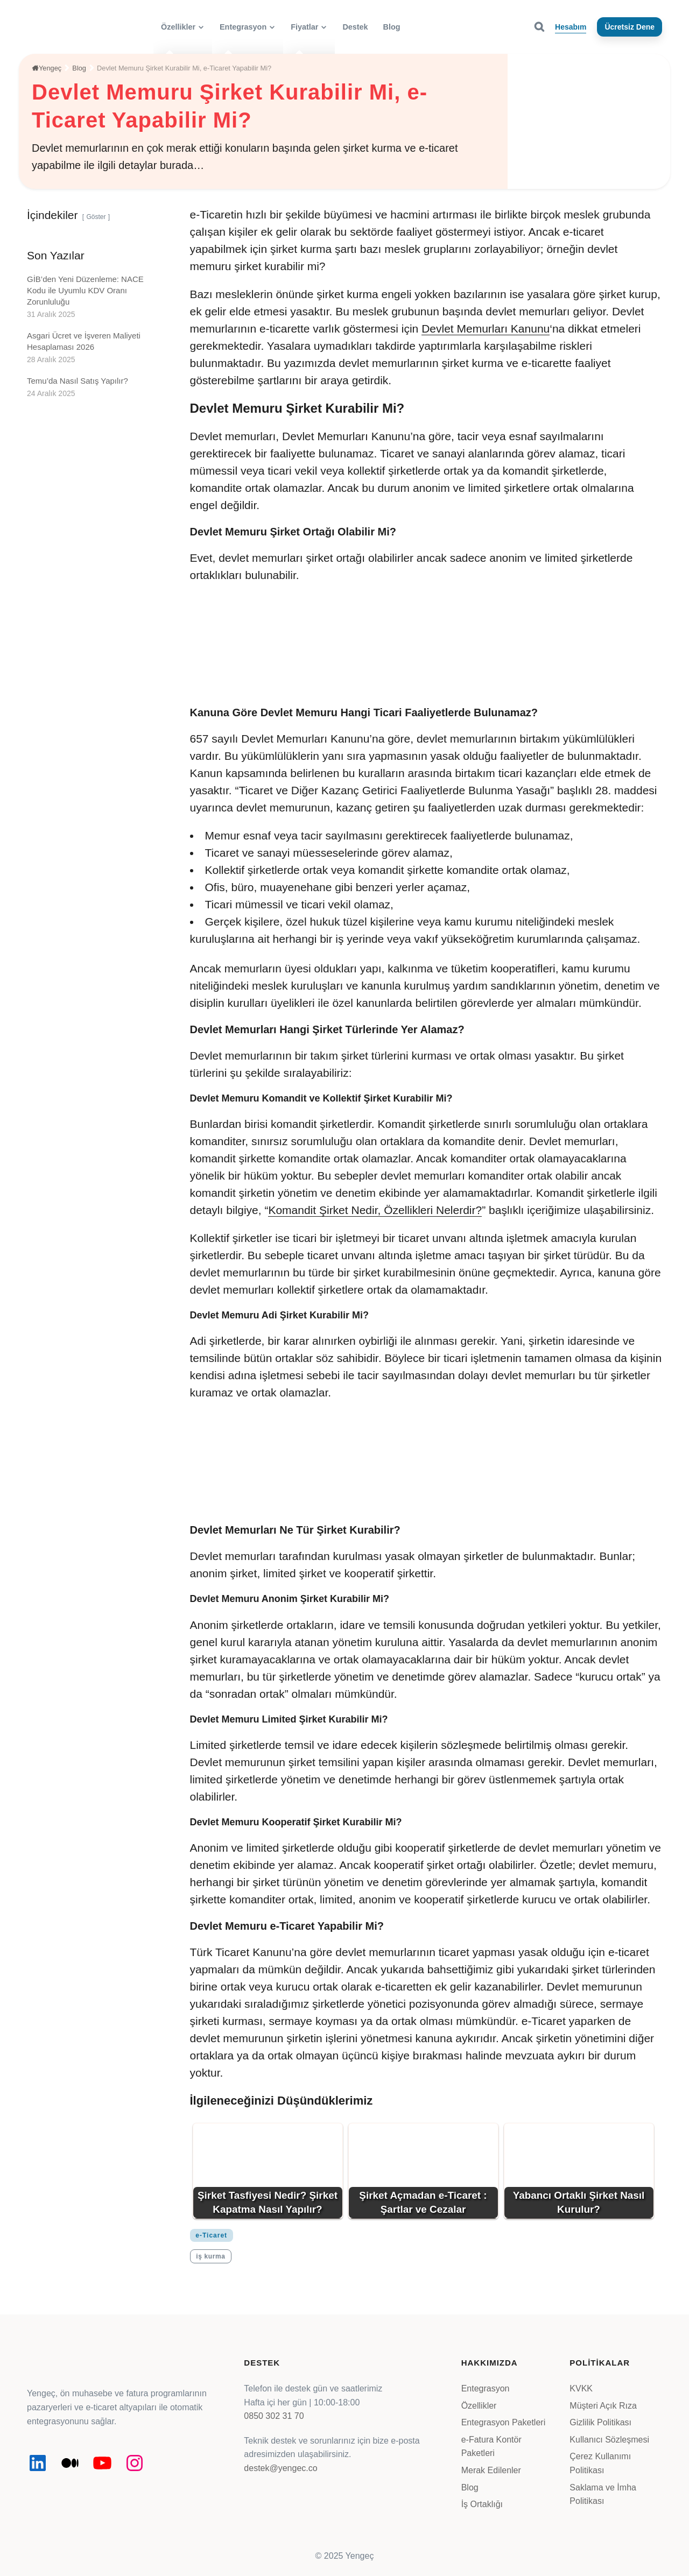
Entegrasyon (485, 2388)
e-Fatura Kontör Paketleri (491, 2446)
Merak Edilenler (491, 2470)
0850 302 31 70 (274, 2415)
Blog (470, 2487)
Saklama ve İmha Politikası (603, 2494)
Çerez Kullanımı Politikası (600, 2463)
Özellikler (479, 2405)
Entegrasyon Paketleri (503, 2422)
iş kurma (210, 2256)
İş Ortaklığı (482, 2504)
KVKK (581, 2388)
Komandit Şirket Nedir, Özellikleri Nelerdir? (375, 1210)
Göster (96, 217)
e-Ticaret (211, 2235)
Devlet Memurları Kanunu (485, 328)
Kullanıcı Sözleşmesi (609, 2439)
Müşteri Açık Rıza (603, 2405)
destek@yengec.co (280, 2468)
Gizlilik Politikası (600, 2422)
